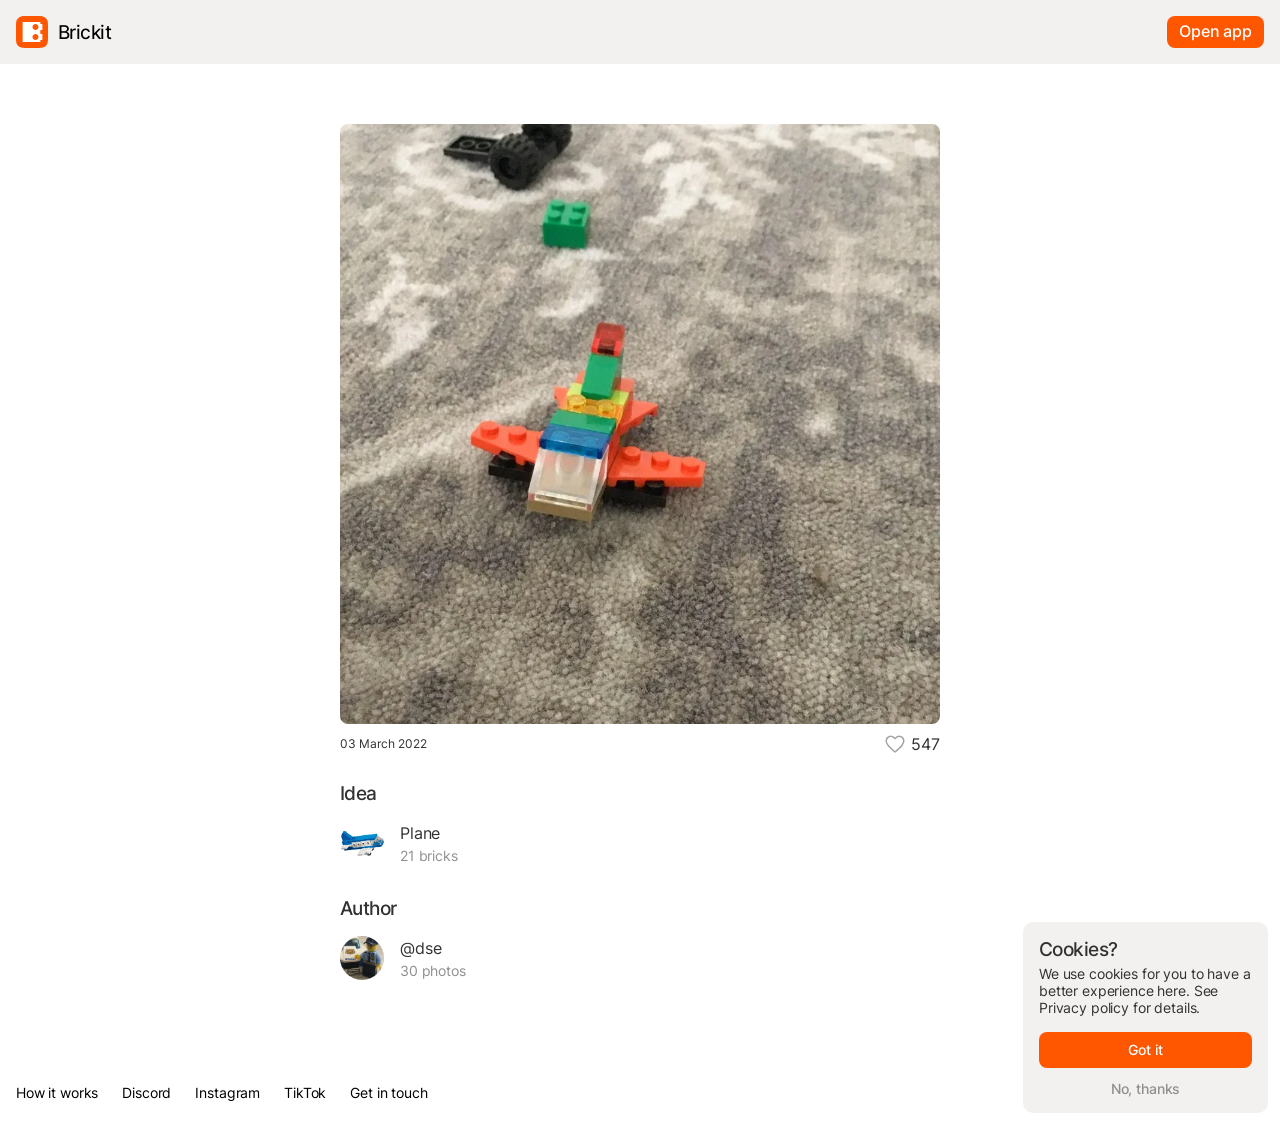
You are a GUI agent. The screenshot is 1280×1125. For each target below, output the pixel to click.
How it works (57, 1092)
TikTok (305, 1092)
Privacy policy (1084, 1007)
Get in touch (388, 1092)
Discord (146, 1092)
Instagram (227, 1092)
